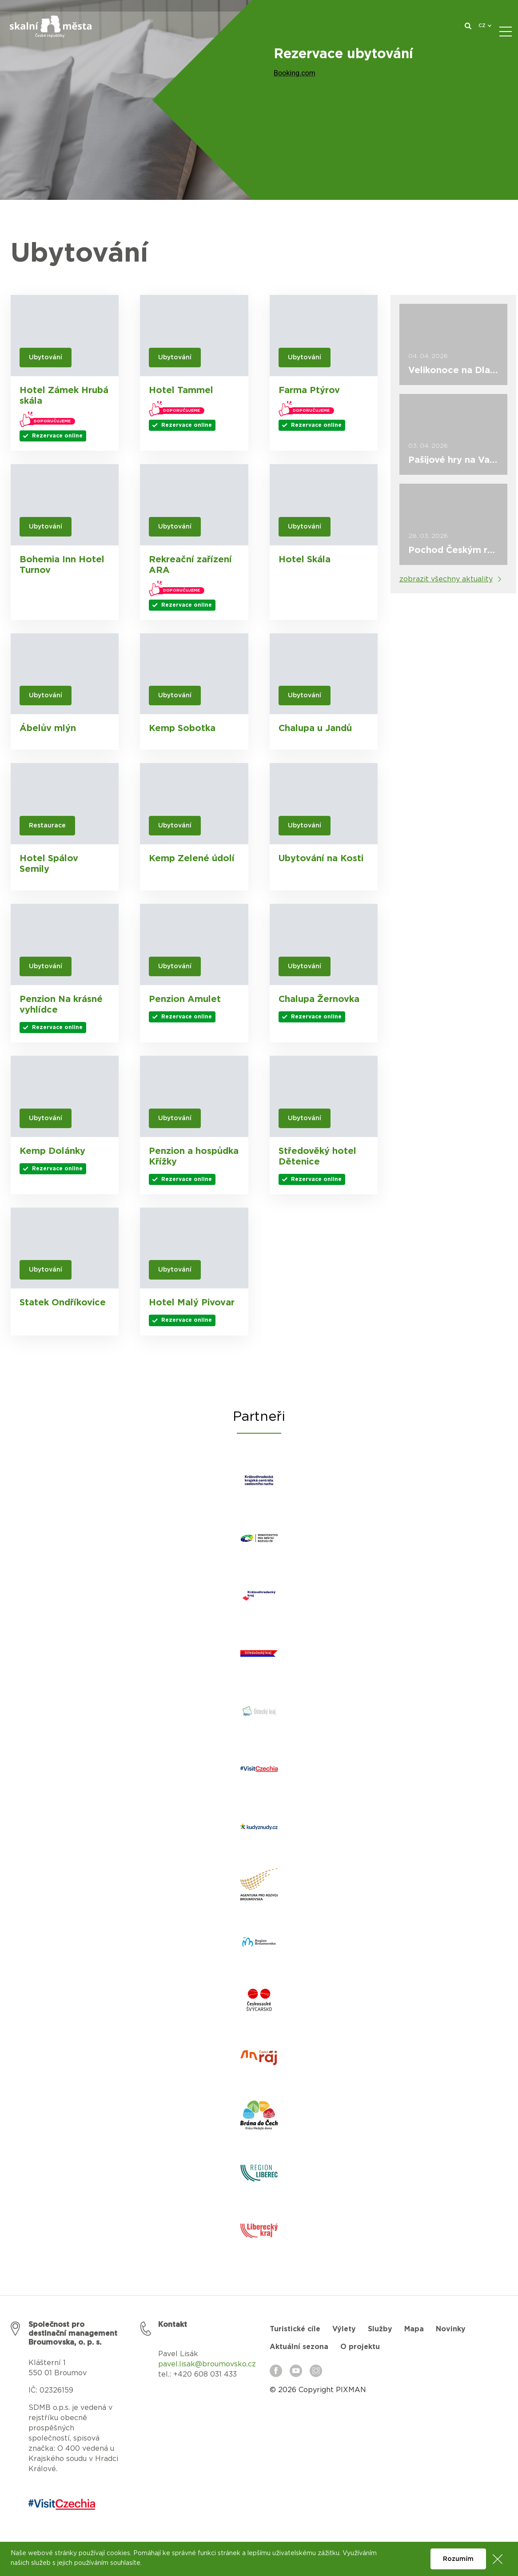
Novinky (451, 2329)
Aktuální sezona (299, 2346)
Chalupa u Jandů (315, 728)
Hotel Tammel (181, 390)
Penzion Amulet (185, 999)
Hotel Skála (305, 559)
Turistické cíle (295, 2329)
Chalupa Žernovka (319, 999)
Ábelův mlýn (48, 728)
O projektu (360, 2346)
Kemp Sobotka (182, 728)
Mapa (414, 2329)
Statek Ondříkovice (63, 1302)
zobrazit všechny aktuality (446, 579)
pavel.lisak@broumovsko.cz (207, 2364)
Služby (380, 2329)
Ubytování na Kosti (321, 858)
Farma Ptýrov (309, 390)
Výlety (344, 2329)
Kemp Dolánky (52, 1151)
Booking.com (294, 73)
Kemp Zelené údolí (192, 858)
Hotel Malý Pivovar (192, 1302)
